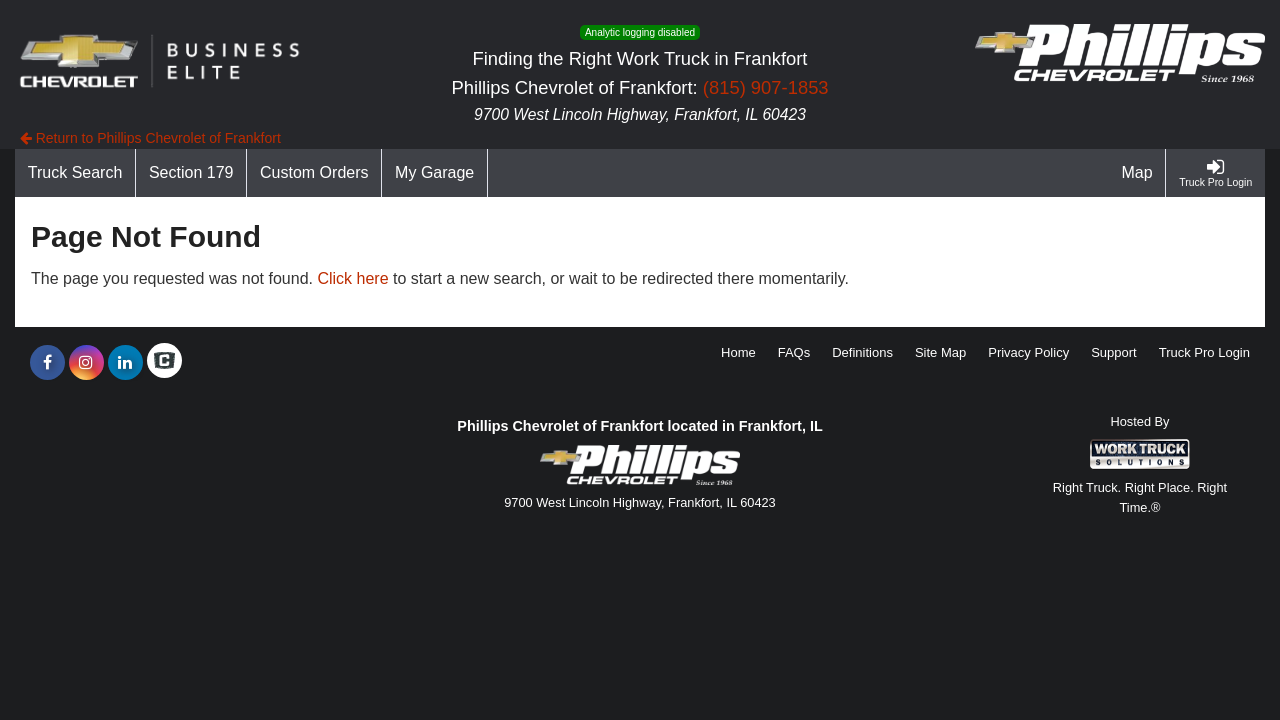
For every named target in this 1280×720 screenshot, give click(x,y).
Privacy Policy (1028, 352)
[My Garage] (435, 173)
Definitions (862, 352)
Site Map (940, 352)
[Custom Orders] (314, 173)
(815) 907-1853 (766, 87)
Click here (352, 278)
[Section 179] (191, 173)
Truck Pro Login (1204, 352)
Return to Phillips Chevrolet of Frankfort (150, 138)
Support (1114, 352)
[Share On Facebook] (47, 363)
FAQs (794, 352)
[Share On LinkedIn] (125, 363)
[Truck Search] (75, 173)
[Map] (1138, 173)
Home (738, 352)
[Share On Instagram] (86, 363)
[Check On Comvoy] (164, 363)
